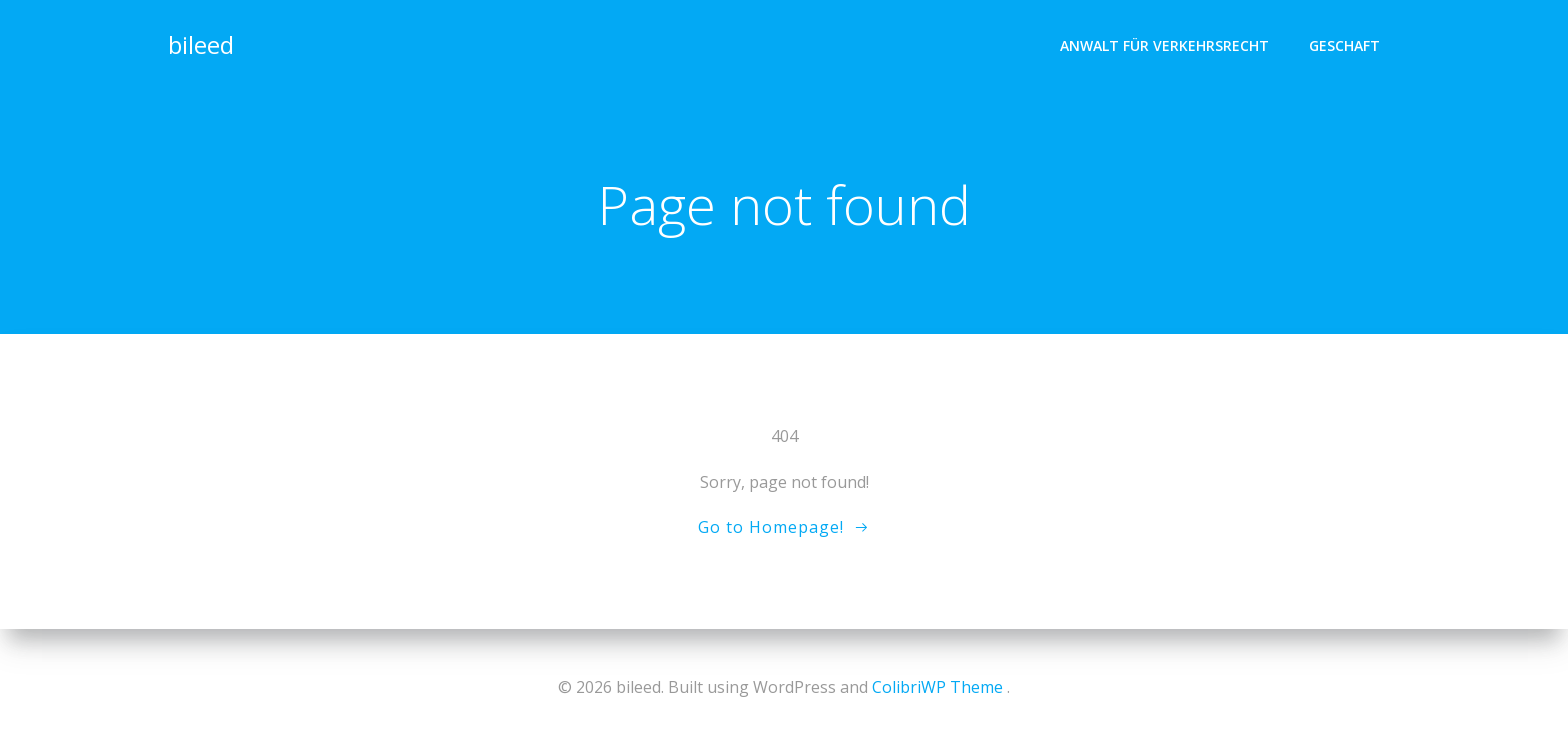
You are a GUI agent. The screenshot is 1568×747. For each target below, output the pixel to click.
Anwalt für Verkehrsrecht (1164, 45)
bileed (201, 44)
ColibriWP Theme (937, 687)
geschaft (1344, 45)
